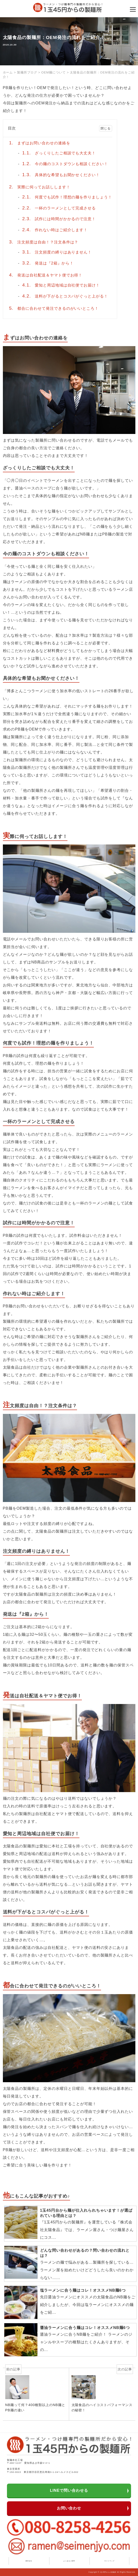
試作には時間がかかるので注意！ (58, 219)
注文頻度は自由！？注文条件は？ (43, 242)
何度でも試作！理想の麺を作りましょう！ (66, 197)
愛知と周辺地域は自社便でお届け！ (60, 285)
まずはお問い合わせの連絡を (39, 143)
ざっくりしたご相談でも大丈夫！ (58, 153)
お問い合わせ (69, 2508)
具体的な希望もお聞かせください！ (60, 175)
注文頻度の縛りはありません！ (56, 252)
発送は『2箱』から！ (47, 263)
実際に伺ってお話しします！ (39, 187)
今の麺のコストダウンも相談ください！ (64, 164)
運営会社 (28, 2561)
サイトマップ (109, 2561)
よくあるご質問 (69, 2561)
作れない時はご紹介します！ (54, 230)
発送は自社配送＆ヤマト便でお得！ (45, 275)
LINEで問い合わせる (69, 2490)
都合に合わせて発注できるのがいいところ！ (53, 308)
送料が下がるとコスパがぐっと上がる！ (64, 296)
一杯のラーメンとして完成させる (58, 208)
